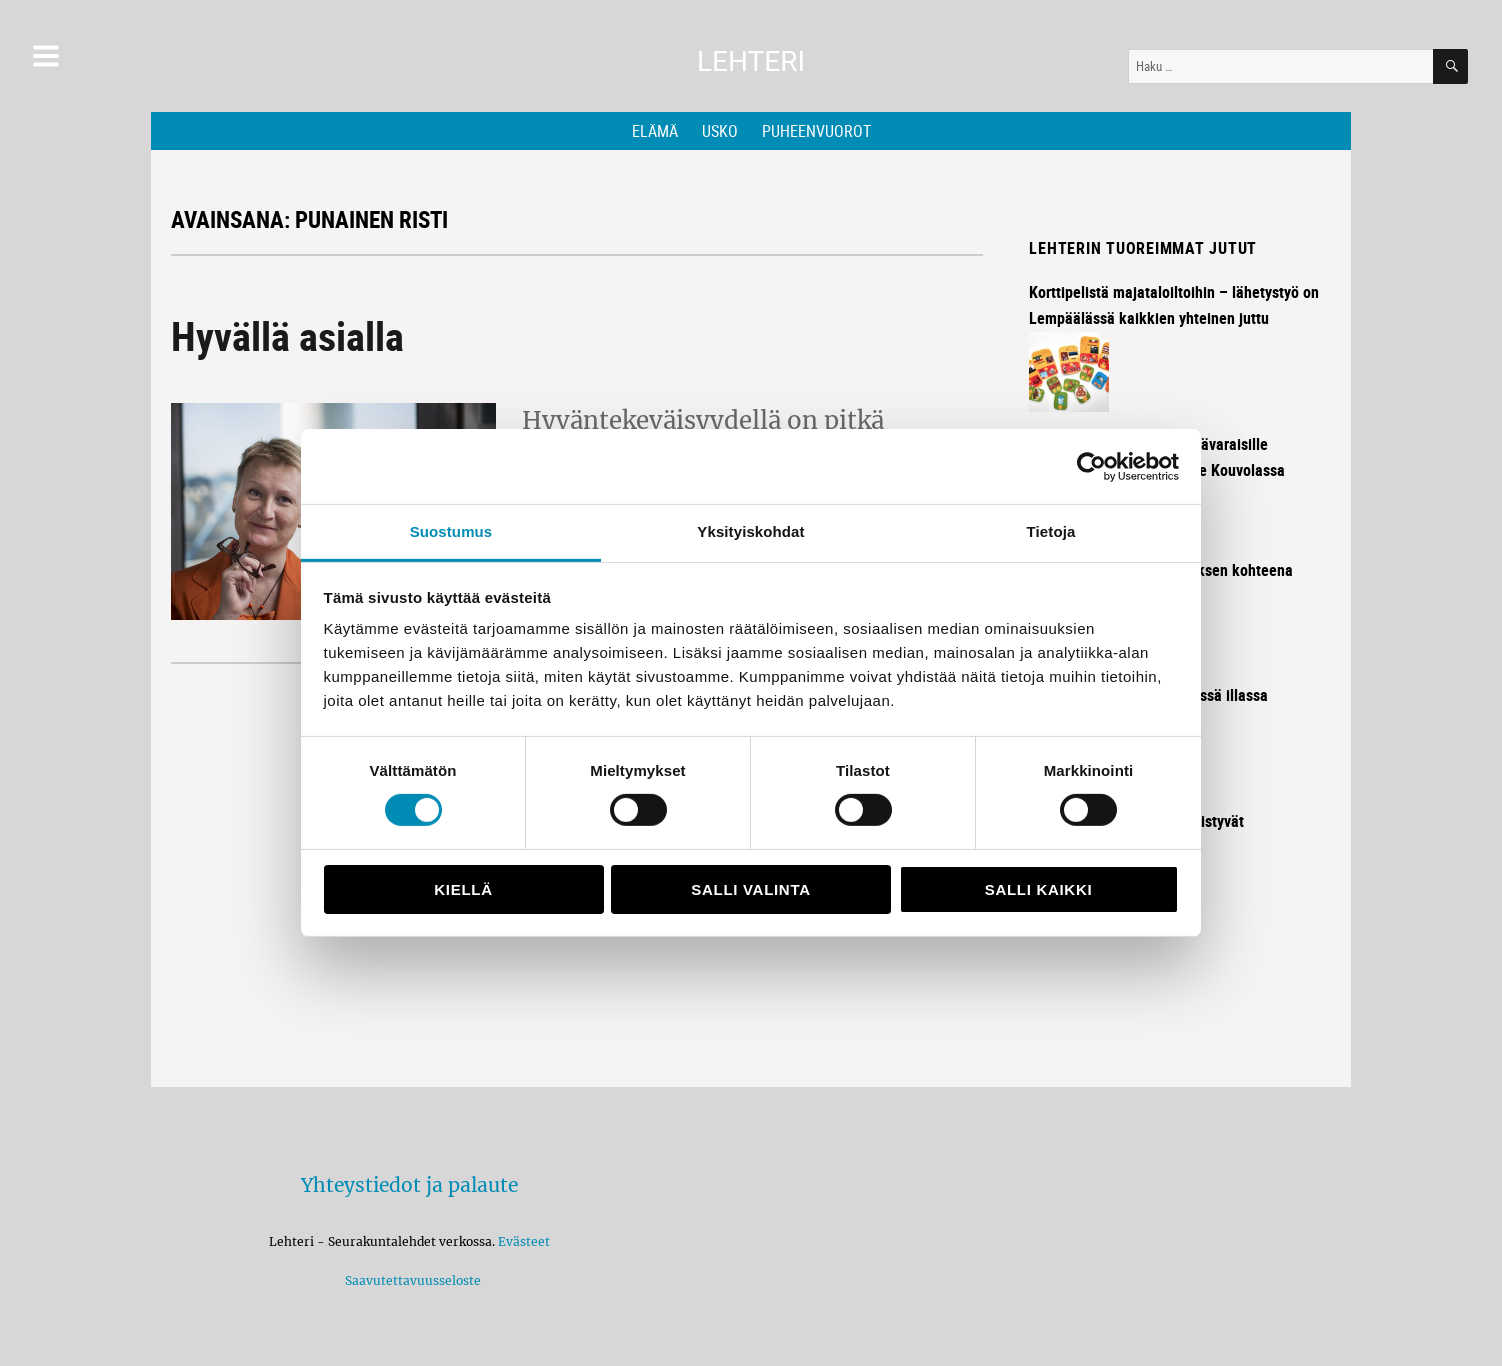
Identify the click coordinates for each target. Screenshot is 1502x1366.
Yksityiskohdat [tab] (750, 531)
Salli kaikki (1039, 889)
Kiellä (463, 889)
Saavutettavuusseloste (410, 1280)
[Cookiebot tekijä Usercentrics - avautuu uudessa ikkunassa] (1091, 466)
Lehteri (751, 61)
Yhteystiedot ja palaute (409, 1185)
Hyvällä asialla (287, 336)
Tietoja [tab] (1051, 531)
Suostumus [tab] (451, 531)
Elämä (655, 131)
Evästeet (524, 1241)
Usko (720, 131)
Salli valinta (750, 889)
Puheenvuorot (816, 131)
